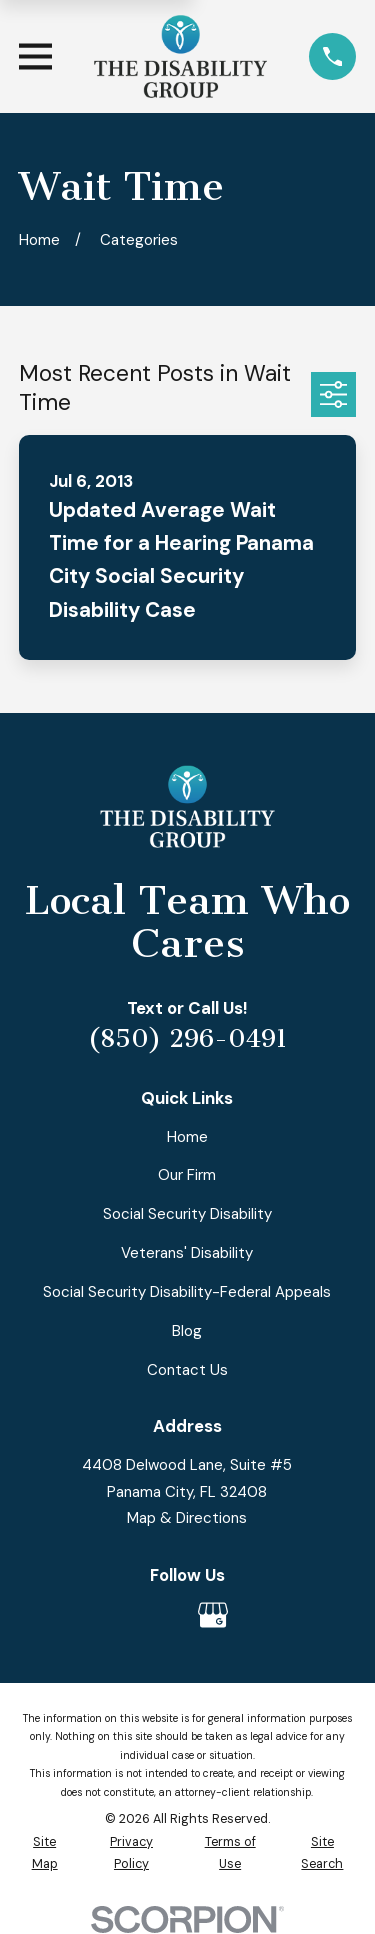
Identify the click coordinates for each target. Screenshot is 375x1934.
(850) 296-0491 (187, 1039)
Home (187, 1137)
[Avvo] (162, 1615)
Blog (187, 1331)
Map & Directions (187, 1518)
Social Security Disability (187, 1214)
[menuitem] (44, 1853)
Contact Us (187, 1370)
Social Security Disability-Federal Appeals (187, 1292)
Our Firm (187, 1175)
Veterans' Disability (187, 1253)
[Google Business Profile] (213, 1615)
